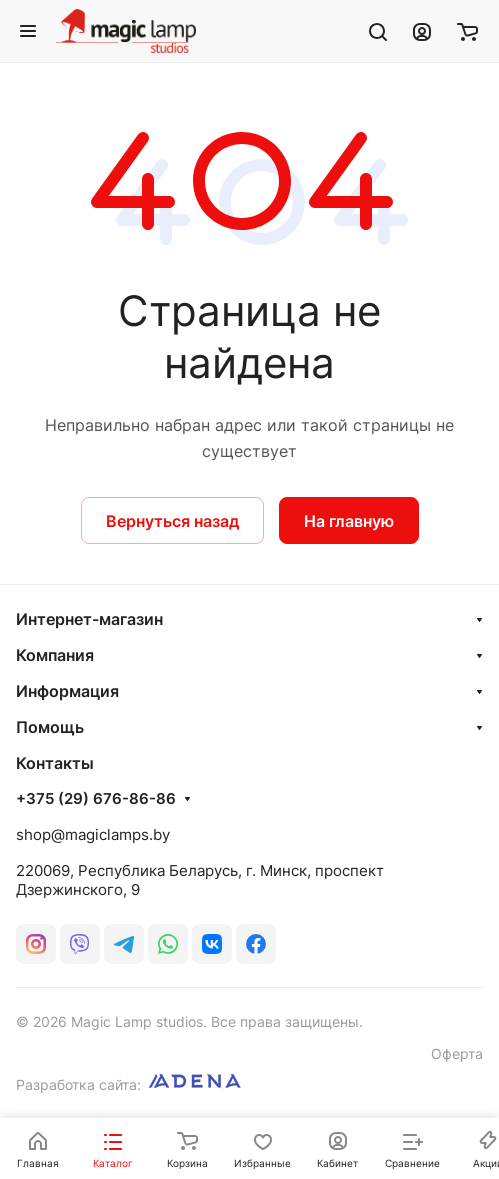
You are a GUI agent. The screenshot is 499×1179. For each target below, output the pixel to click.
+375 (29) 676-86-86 (96, 799)
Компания (55, 655)
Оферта (457, 1053)
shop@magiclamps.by (93, 834)
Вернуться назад (172, 521)
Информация (67, 691)
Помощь (50, 727)
